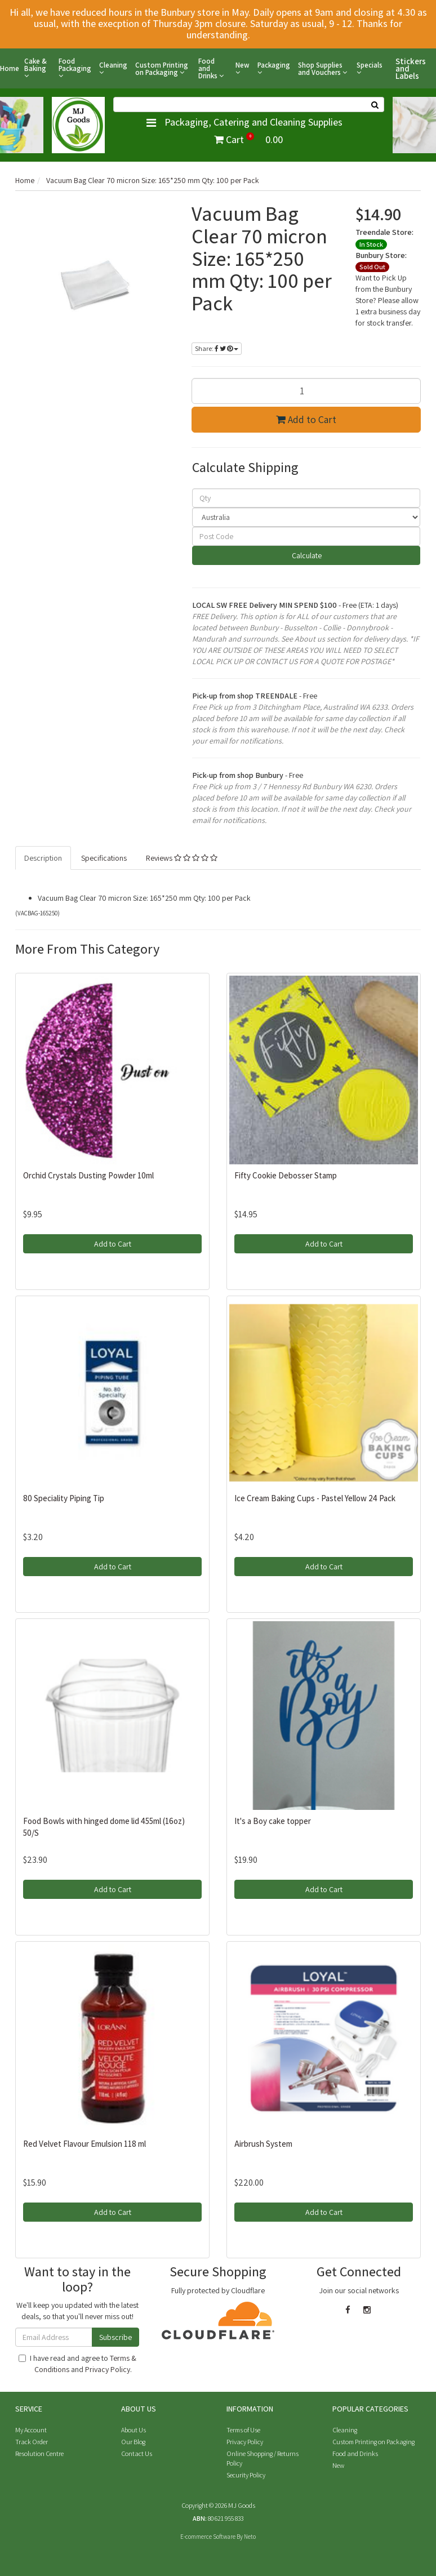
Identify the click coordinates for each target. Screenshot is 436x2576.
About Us (133, 2430)
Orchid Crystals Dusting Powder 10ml (88, 1175)
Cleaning (113, 68)
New (242, 68)
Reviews (181, 858)
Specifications (104, 858)
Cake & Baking (35, 68)
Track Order (31, 2441)
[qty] (306, 498)
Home (9, 68)
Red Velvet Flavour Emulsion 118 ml (84, 2143)
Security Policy (245, 2475)
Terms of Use (243, 2430)
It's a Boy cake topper (272, 1821)
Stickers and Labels (410, 68)
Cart (248, 139)
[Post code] (306, 536)
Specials (369, 68)
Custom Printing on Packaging (161, 68)
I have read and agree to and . (77, 2363)
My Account (31, 2430)
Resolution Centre (39, 2453)
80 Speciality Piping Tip (63, 1498)
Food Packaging (75, 68)
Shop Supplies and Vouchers (322, 68)
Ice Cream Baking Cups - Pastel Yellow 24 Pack (314, 1498)
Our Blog (133, 2441)
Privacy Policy (107, 2369)
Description (43, 858)
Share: (216, 348)
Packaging (273, 68)
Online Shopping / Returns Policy (262, 2458)
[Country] (306, 517)
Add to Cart (306, 419)
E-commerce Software (207, 2537)
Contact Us (136, 2453)
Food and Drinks (211, 68)
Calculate (306, 555)
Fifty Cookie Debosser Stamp (285, 1175)
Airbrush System (263, 2143)
